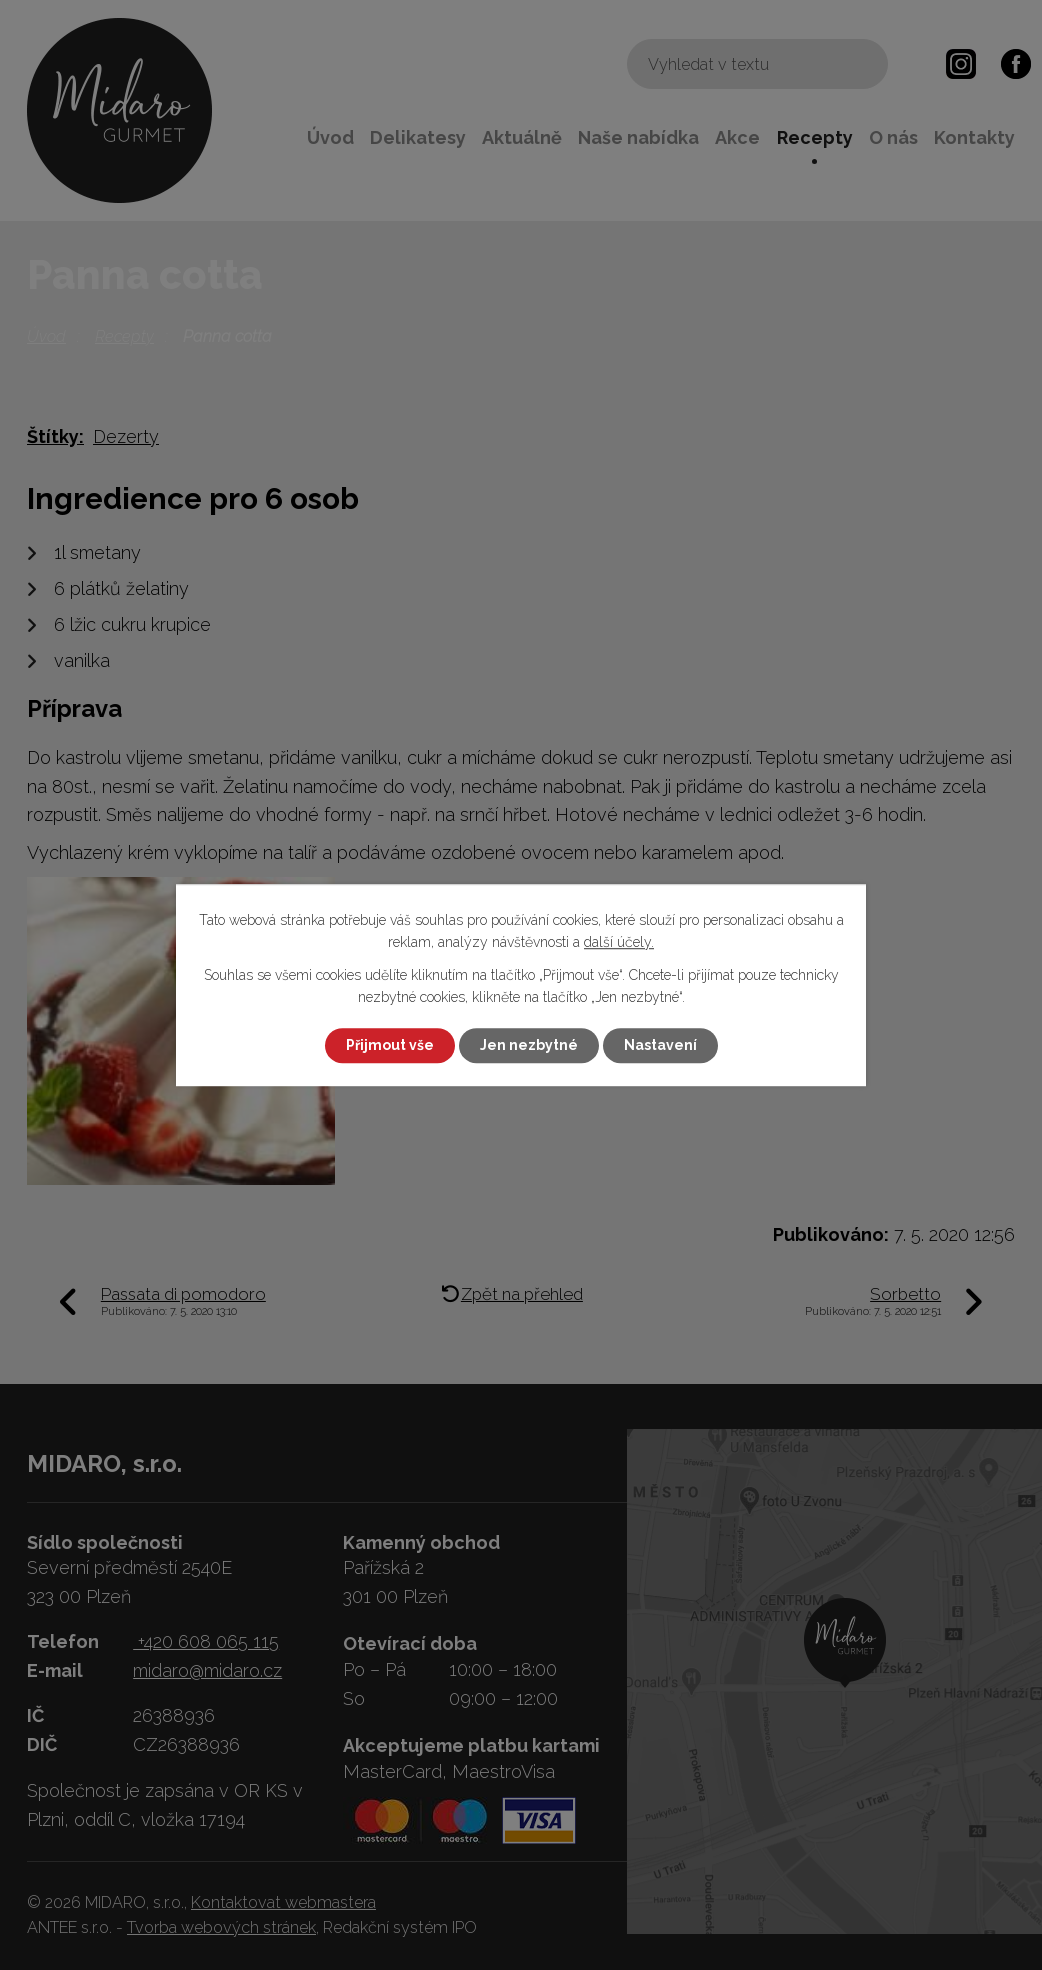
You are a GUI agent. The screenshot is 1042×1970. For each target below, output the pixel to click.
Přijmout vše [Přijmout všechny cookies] (390, 1045)
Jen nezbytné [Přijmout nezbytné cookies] (529, 1045)
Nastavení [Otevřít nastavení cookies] (660, 1045)
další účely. (619, 943)
